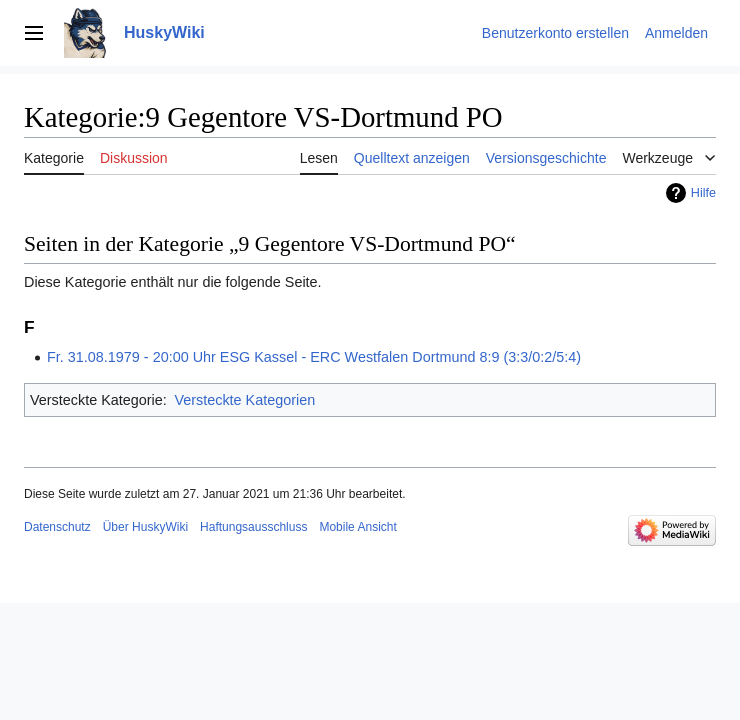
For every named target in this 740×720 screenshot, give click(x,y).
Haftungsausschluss (253, 527)
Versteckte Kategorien (244, 400)
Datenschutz (57, 527)
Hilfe (703, 193)
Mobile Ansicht (357, 527)
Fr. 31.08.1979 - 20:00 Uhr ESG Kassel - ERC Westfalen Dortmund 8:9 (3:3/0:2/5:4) (314, 357)
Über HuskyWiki (145, 527)
